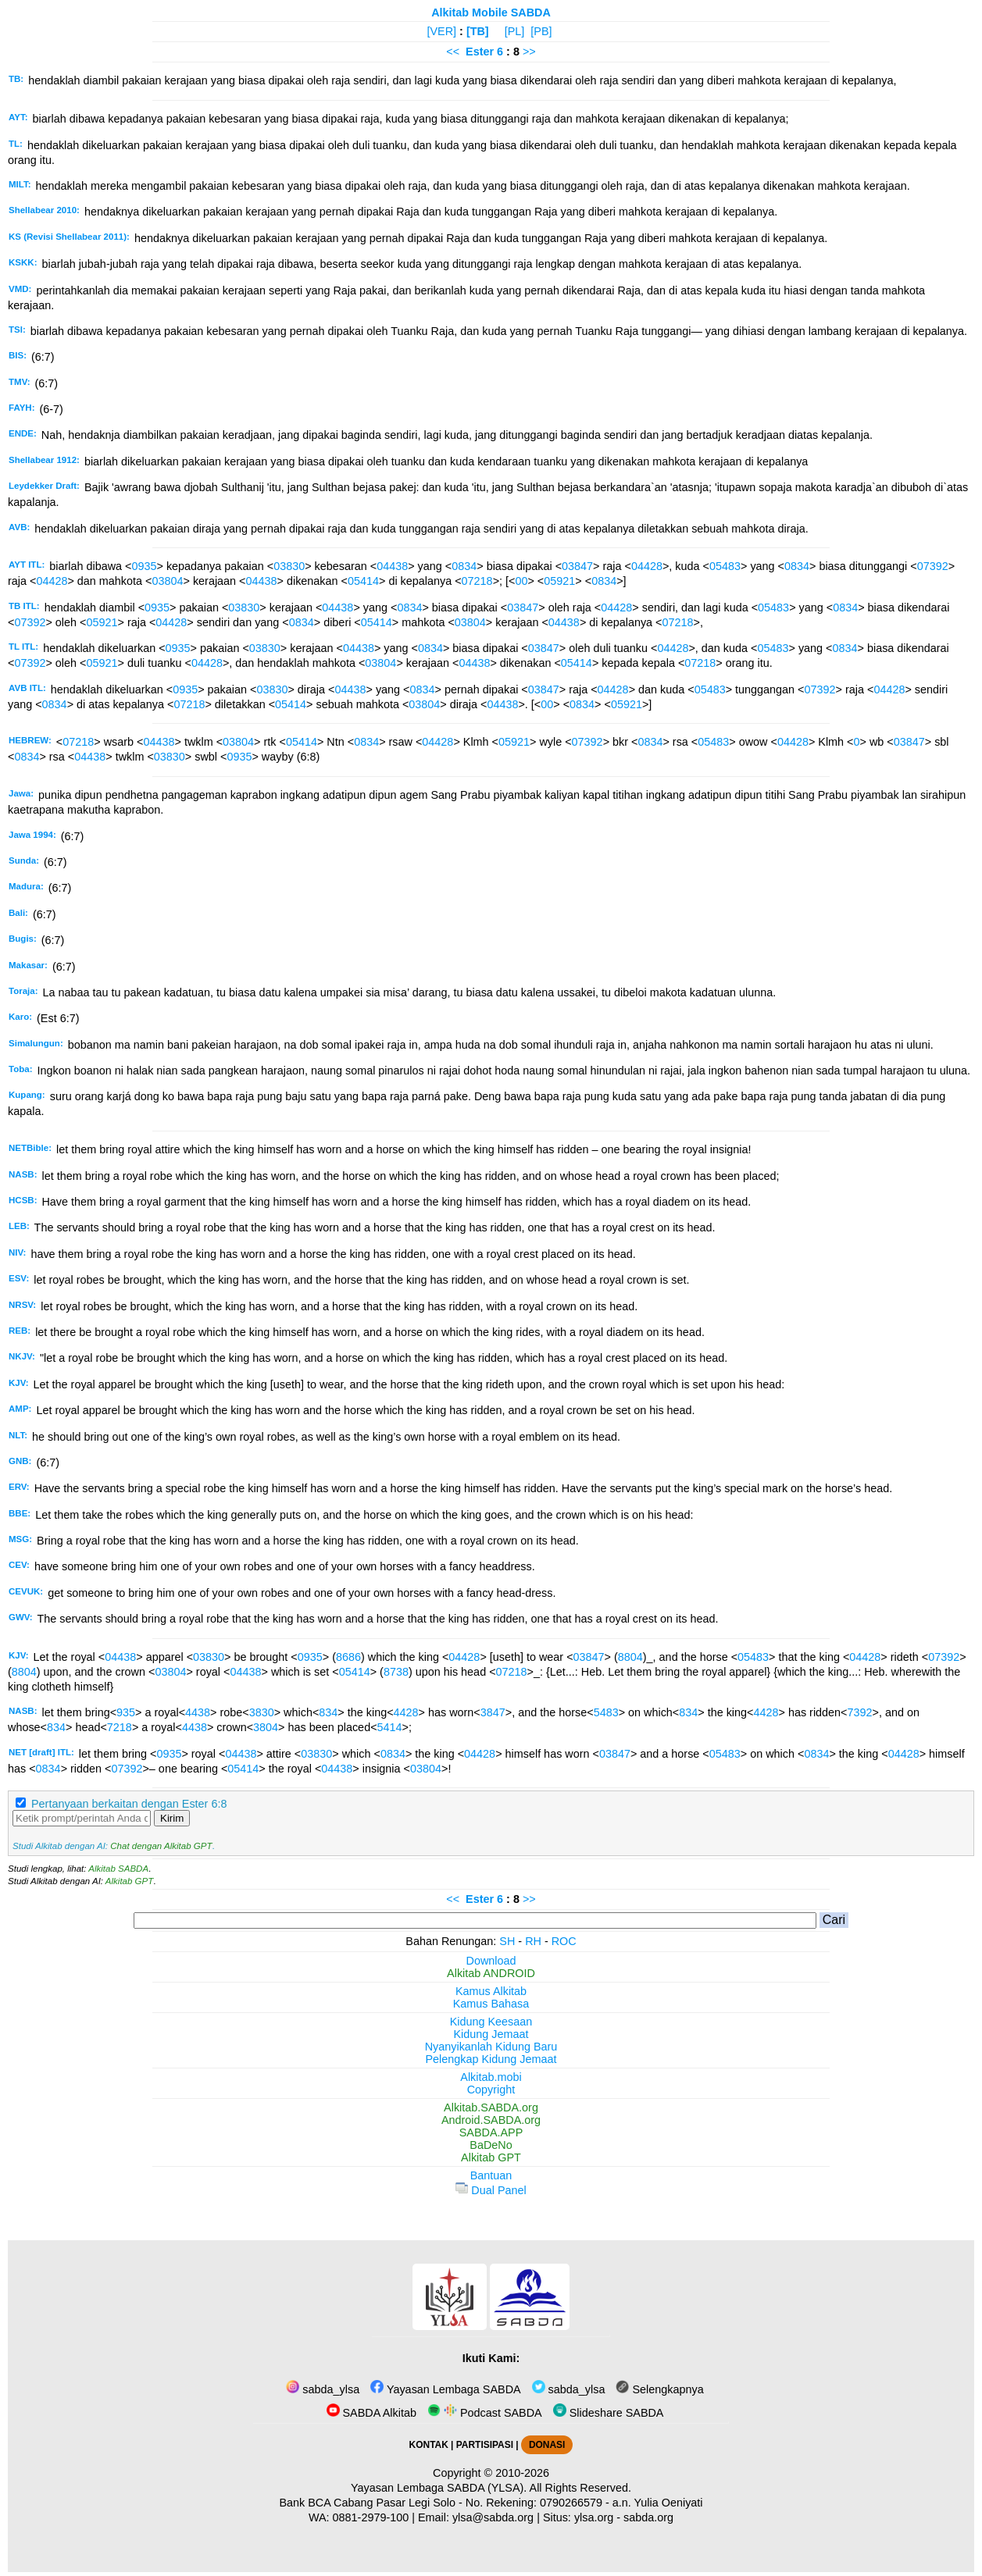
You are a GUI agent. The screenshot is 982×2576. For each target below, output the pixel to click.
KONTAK (428, 2444)
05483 (725, 566)
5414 (389, 1727)
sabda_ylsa (322, 2389)
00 (521, 581)
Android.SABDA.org (491, 2120)
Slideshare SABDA (608, 2413)
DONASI (547, 2444)
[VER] (442, 31)
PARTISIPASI (484, 2444)
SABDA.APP (491, 2132)
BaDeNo (491, 2145)
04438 (392, 566)
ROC (564, 1941)
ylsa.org (593, 2517)
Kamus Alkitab (491, 1991)
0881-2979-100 (371, 2517)
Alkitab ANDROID (491, 1973)
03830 (289, 566)
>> (529, 51)
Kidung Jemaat (491, 2034)
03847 (577, 566)
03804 (167, 581)
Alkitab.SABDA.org (491, 2107)
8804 (630, 1657)
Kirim (172, 1818)
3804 (265, 1727)
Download (491, 1960)
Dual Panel (490, 2190)
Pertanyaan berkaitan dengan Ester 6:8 (129, 1803)
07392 (932, 566)
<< (452, 51)
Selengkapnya (659, 2389)
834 (328, 1712)
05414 (363, 581)
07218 (477, 581)
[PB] (541, 31)
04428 (646, 566)
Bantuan (491, 2175)
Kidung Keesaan (491, 2021)
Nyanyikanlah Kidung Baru (491, 2046)
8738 (396, 1672)
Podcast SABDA (484, 2413)
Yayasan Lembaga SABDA (445, 2389)
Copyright (491, 2089)
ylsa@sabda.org (493, 2517)
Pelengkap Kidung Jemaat (490, 2059)
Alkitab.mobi (490, 2077)
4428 (406, 1712)
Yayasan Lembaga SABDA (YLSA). (439, 2488)
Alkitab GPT (129, 1881)
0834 (464, 566)
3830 (261, 1712)
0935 (143, 566)
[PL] (515, 31)
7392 (860, 1712)
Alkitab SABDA (118, 1868)
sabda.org (648, 2517)
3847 (492, 1712)
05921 (559, 581)
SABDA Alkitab (371, 2413)
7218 (119, 1727)
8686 (348, 1657)
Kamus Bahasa (491, 2003)
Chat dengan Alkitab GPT (161, 1846)
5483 (606, 1712)
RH (533, 1941)
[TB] (477, 31)
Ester (480, 51)
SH (507, 1941)
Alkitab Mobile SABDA (491, 12)
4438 (197, 1712)
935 (125, 1712)
